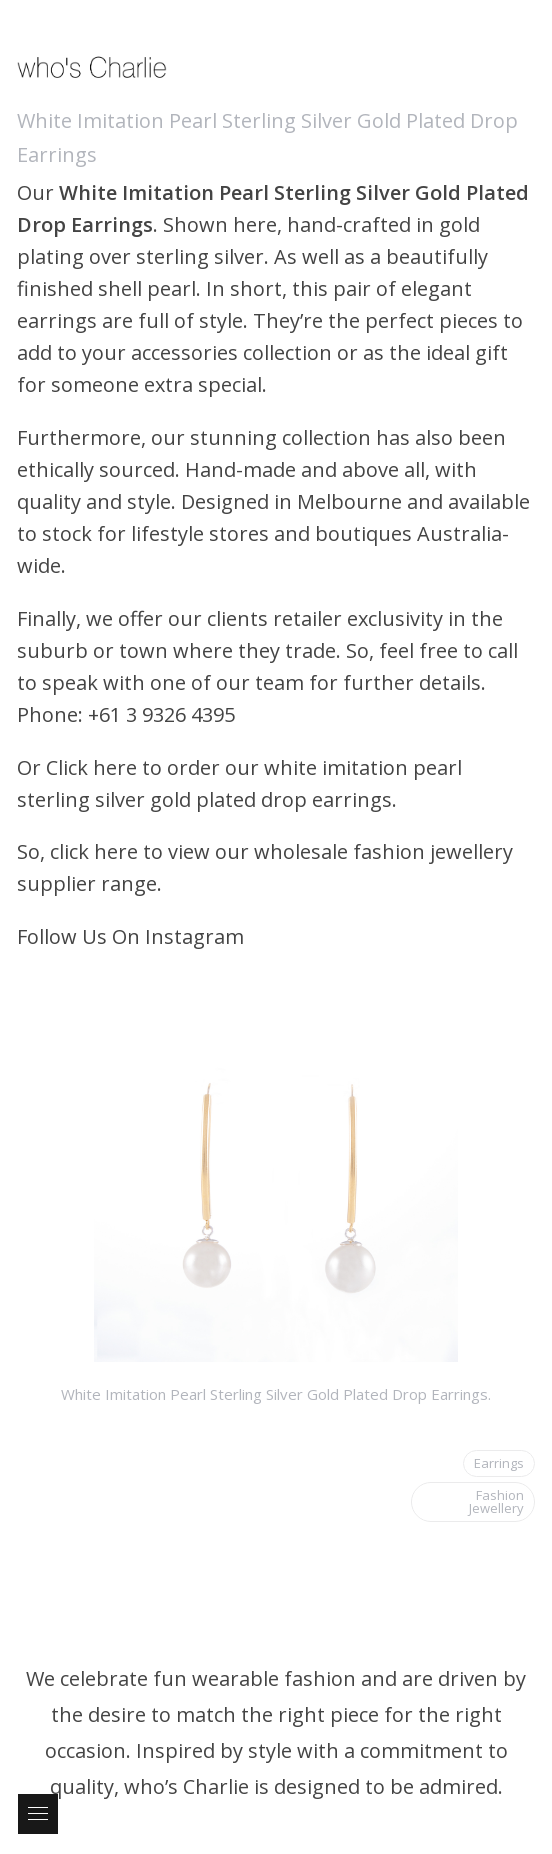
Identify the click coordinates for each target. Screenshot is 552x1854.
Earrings (499, 1463)
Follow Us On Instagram (130, 936)
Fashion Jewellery (496, 1501)
